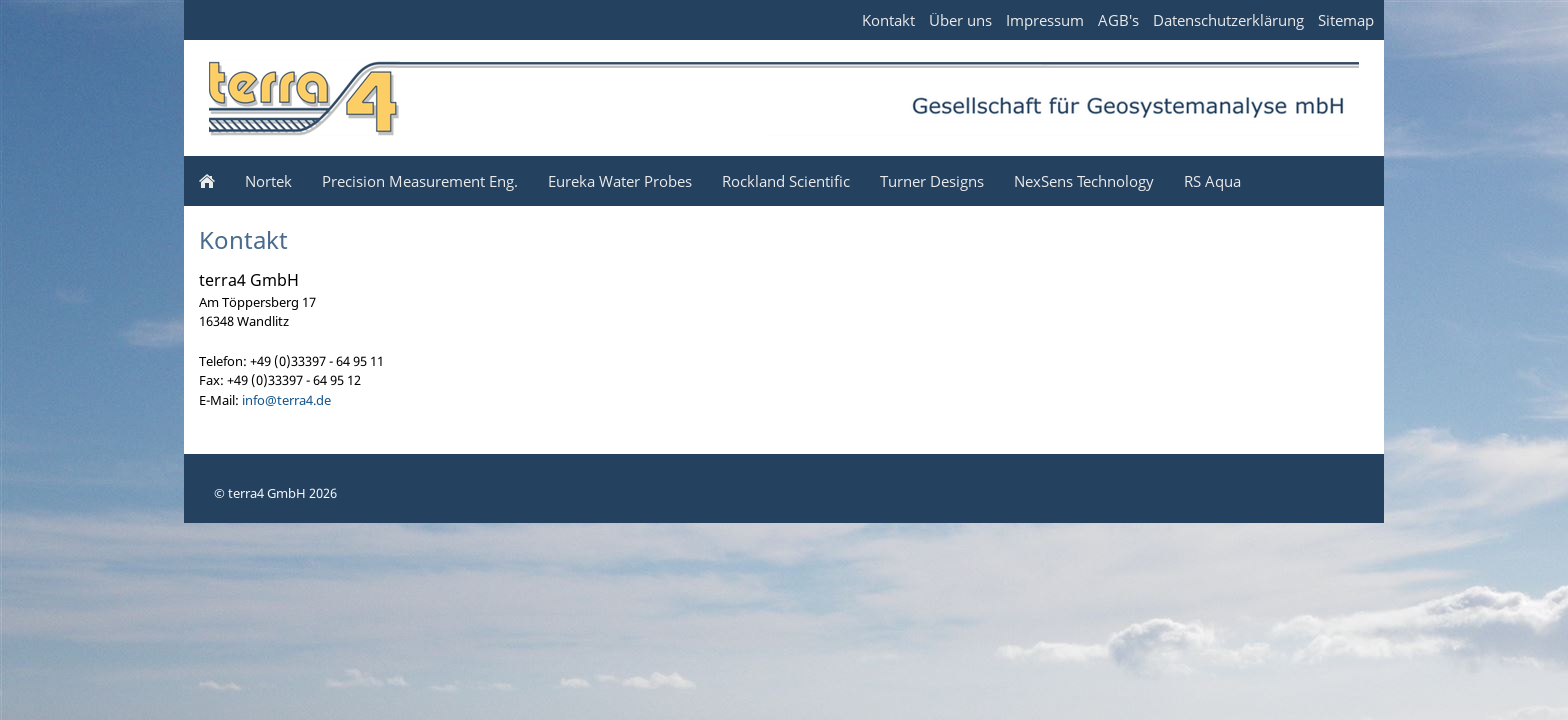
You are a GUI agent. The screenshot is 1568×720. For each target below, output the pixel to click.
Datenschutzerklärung (1228, 20)
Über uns (960, 20)
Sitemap (1346, 20)
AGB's (1118, 20)
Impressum (1045, 20)
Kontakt (888, 20)
